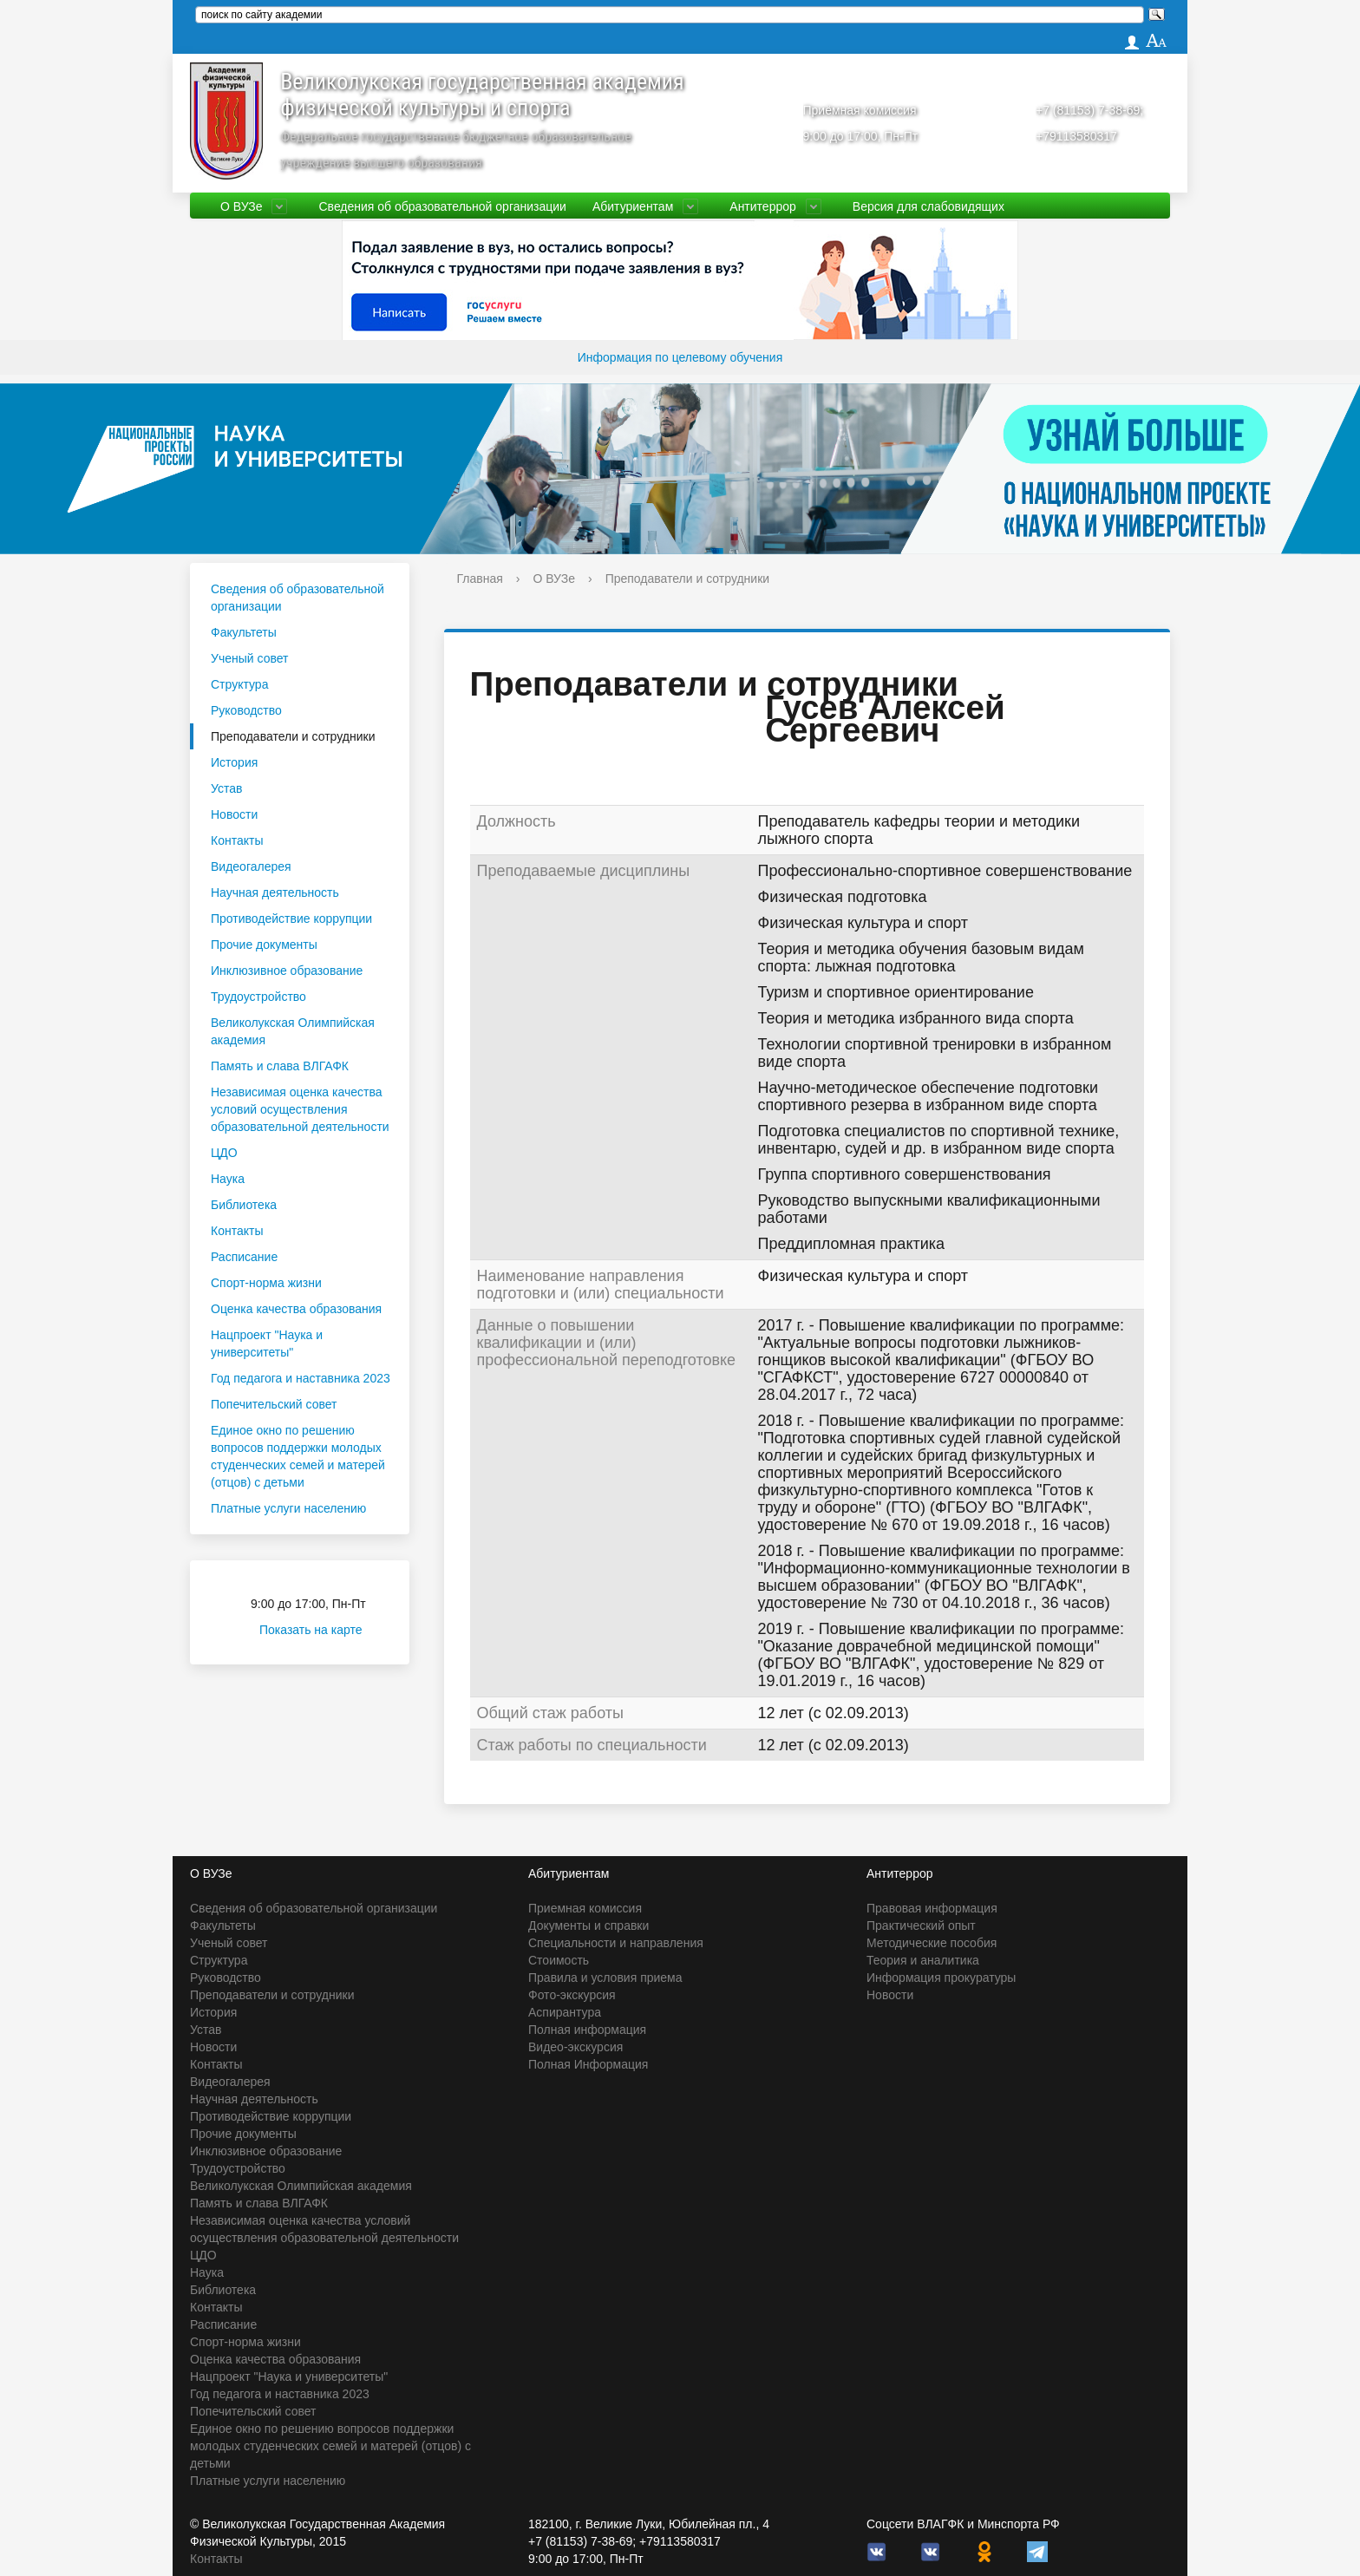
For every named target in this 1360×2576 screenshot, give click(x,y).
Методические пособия (931, 1943)
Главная (480, 578)
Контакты (237, 840)
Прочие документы (264, 944)
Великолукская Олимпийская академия (293, 1031)
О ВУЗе (241, 206)
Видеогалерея (251, 866)
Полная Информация (588, 2064)
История (234, 762)
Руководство (246, 710)
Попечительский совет (274, 1404)
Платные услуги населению (288, 1508)
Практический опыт (921, 1925)
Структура (239, 684)
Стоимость (558, 1960)
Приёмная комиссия (860, 110)
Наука (228, 1179)
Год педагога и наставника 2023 (300, 1378)
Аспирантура (564, 2012)
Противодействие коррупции (291, 918)
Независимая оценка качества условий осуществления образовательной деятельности (300, 1109)
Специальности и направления (615, 1943)
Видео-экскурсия (575, 2047)
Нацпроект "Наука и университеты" (267, 1343)
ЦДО (224, 1153)
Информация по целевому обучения (680, 357)
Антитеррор (762, 206)
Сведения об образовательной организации (442, 206)
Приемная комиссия (585, 1908)
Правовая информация (931, 1908)
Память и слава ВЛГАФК (280, 1066)
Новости (234, 814)
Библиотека (244, 1205)
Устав (226, 788)
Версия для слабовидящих (928, 206)
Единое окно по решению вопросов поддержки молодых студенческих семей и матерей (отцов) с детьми (298, 1456)
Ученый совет (249, 658)
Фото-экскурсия (572, 1995)
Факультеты (244, 632)
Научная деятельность (275, 892)
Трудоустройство (258, 997)
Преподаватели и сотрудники (293, 736)
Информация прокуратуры (941, 1977)
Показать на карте (321, 1630)
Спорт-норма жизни (266, 1283)
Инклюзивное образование (287, 970)
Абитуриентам (632, 206)
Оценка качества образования (296, 1309)
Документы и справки (588, 1925)
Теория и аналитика (922, 1960)
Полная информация (587, 2030)
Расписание (244, 1257)
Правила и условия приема (605, 1977)
